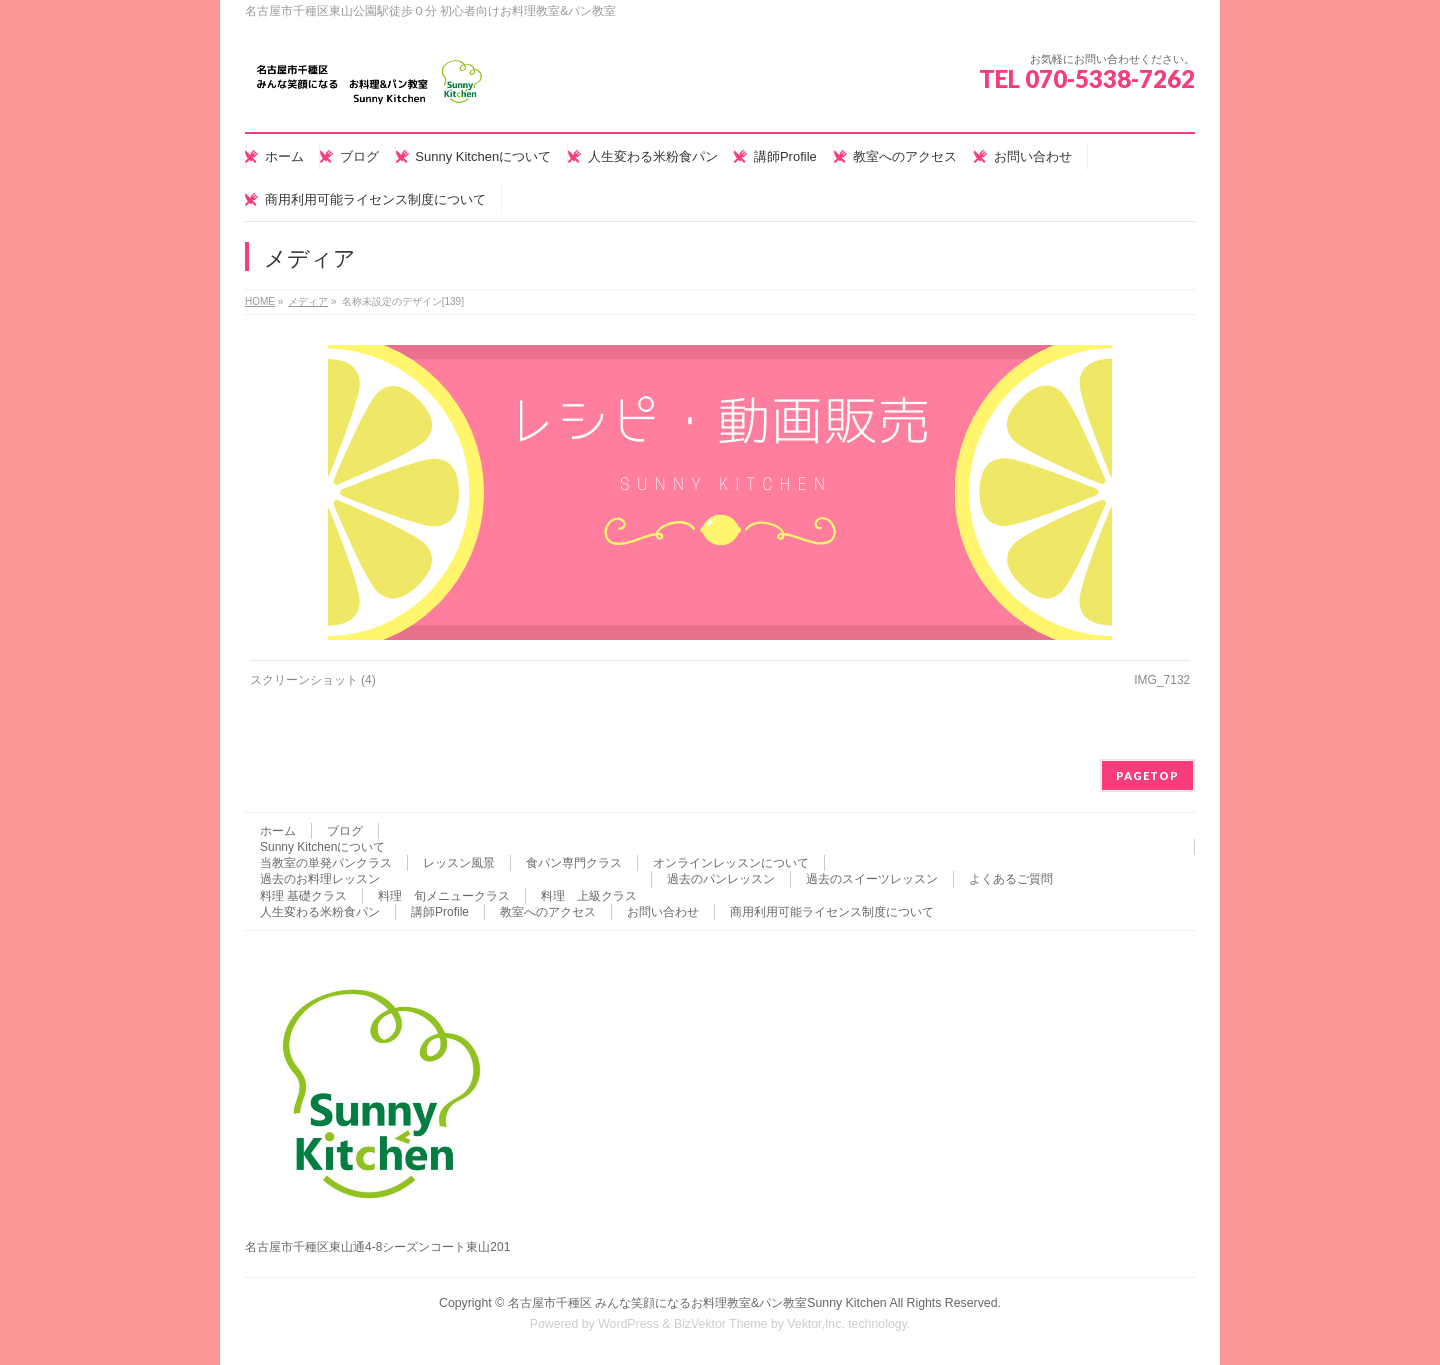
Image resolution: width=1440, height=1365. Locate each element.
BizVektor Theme (721, 1324)
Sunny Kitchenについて (322, 847)
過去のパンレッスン (721, 879)
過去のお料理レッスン (320, 879)
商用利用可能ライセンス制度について (832, 912)
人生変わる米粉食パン (320, 912)
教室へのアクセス (548, 912)
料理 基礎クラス (303, 896)
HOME (260, 301)
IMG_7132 (1162, 680)
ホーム (278, 831)
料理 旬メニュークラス (444, 896)
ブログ (345, 831)
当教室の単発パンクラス (326, 863)
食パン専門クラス (574, 863)
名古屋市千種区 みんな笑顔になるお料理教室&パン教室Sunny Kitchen (697, 1303)
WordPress (628, 1324)
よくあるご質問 (1011, 879)
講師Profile (440, 912)
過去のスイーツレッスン (872, 879)
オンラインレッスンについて (731, 863)
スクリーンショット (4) (313, 680)
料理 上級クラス (589, 896)
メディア (308, 301)
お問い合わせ (663, 912)
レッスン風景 (459, 863)
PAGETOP (1147, 775)
